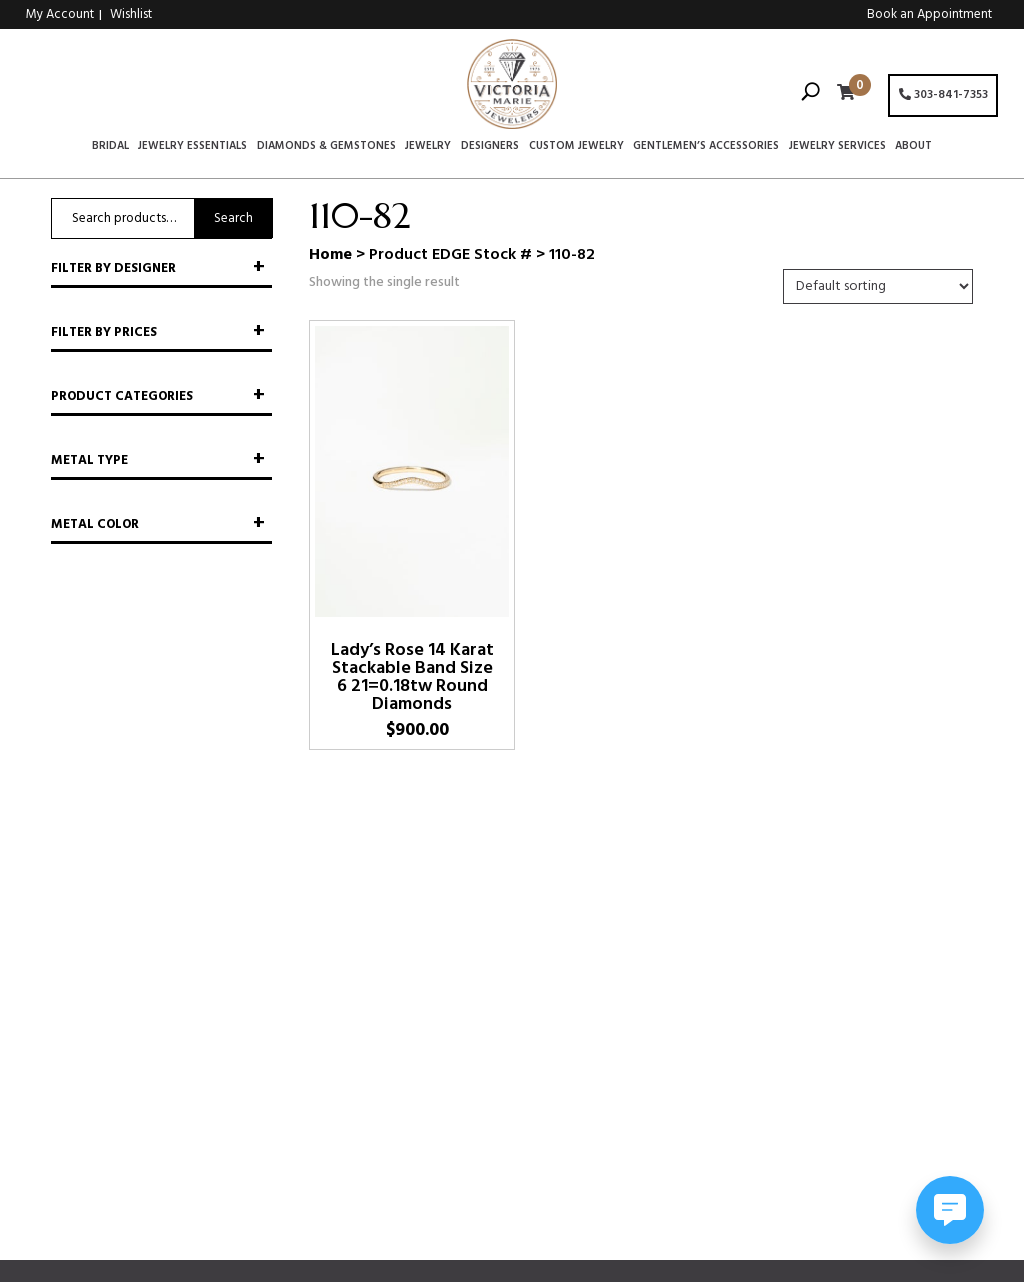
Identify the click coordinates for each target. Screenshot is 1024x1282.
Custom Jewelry (576, 147)
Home (330, 255)
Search (233, 218)
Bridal (110, 147)
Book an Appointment (929, 14)
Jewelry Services (837, 147)
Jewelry (428, 147)
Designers (490, 147)
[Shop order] (878, 286)
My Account (60, 14)
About (913, 147)
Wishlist (131, 14)
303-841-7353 (943, 95)
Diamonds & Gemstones (326, 147)
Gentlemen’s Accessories (706, 147)
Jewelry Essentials (192, 147)
